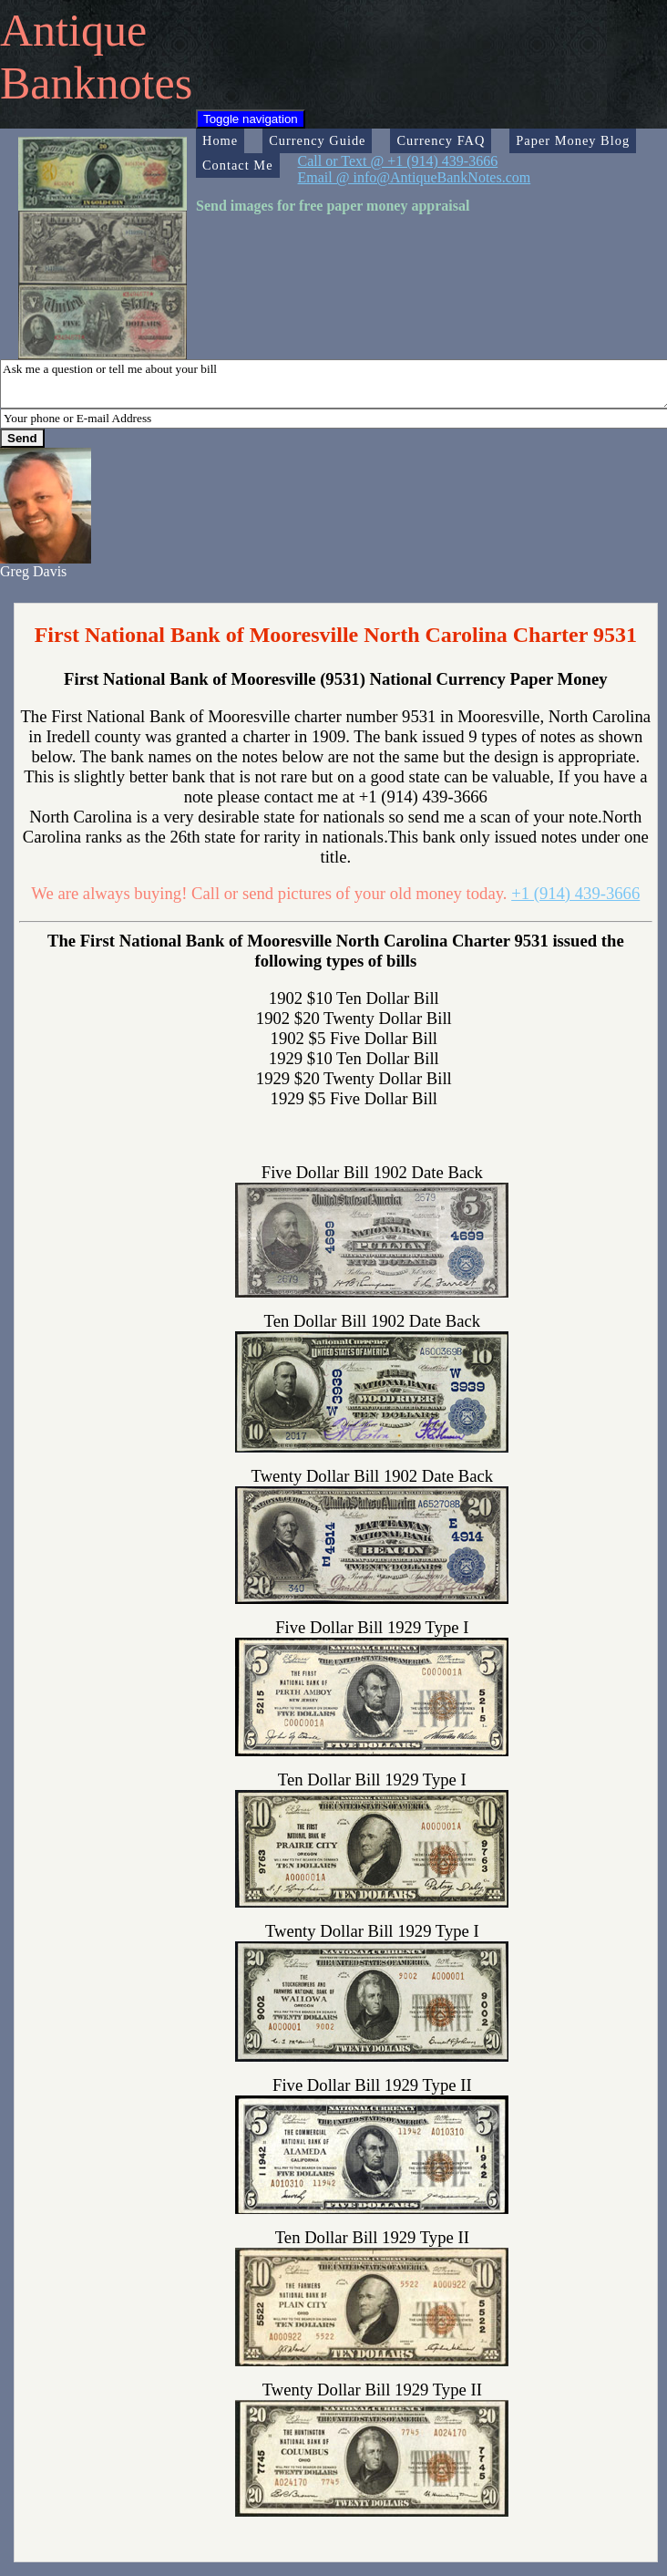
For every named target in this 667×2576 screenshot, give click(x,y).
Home (220, 140)
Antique (73, 30)
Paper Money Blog (573, 140)
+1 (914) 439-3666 (575, 893)
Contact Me (237, 165)
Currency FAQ (440, 140)
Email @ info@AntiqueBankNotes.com (414, 177)
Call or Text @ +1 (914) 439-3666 (398, 161)
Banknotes (96, 83)
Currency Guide (317, 140)
